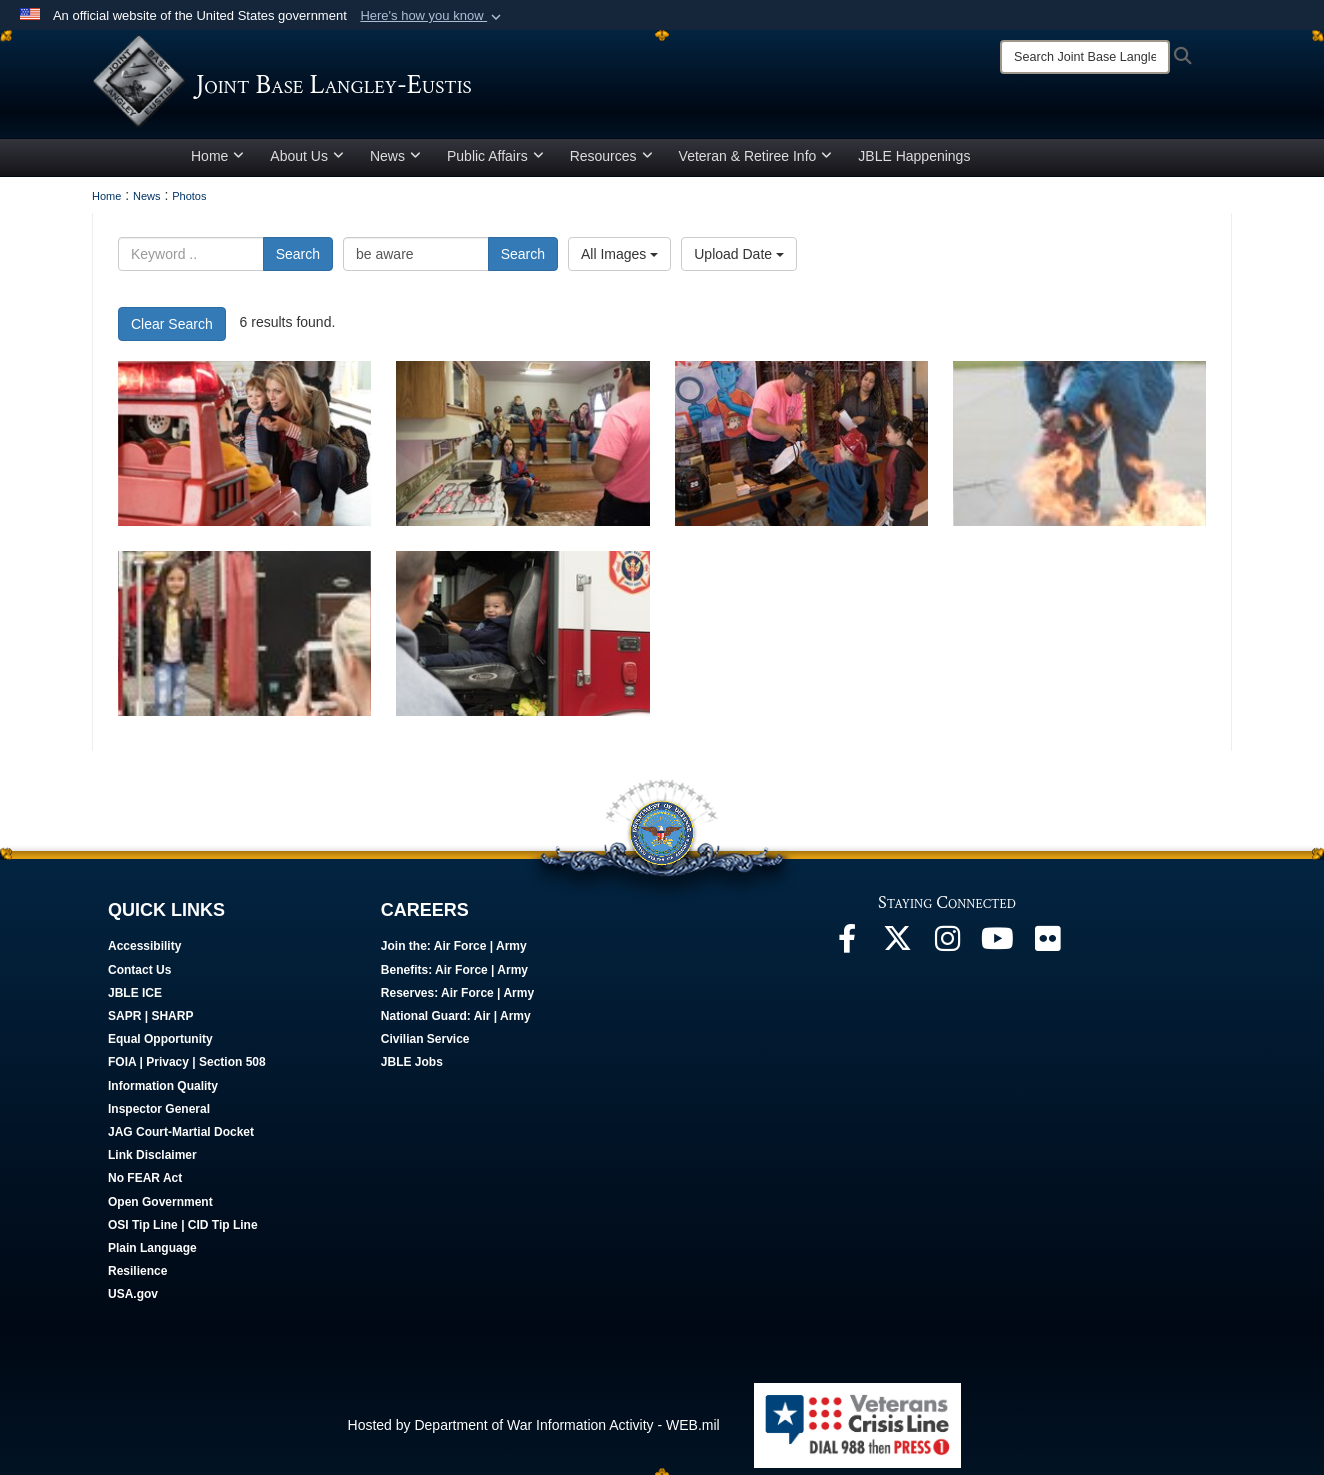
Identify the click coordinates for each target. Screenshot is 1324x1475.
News (395, 163)
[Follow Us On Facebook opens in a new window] (847, 951)
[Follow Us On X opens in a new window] (897, 951)
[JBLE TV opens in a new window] (997, 951)
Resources (611, 163)
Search (298, 261)
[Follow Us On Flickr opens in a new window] (1047, 951)
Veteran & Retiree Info (756, 163)
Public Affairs (495, 163)
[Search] (1085, 57)
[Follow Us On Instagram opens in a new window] (947, 951)
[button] (432, 16)
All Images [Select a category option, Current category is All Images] (619, 261)
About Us (307, 163)
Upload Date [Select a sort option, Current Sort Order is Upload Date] (739, 261)
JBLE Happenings (914, 163)
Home (217, 163)
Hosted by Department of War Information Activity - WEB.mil (534, 1432)
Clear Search (172, 331)
